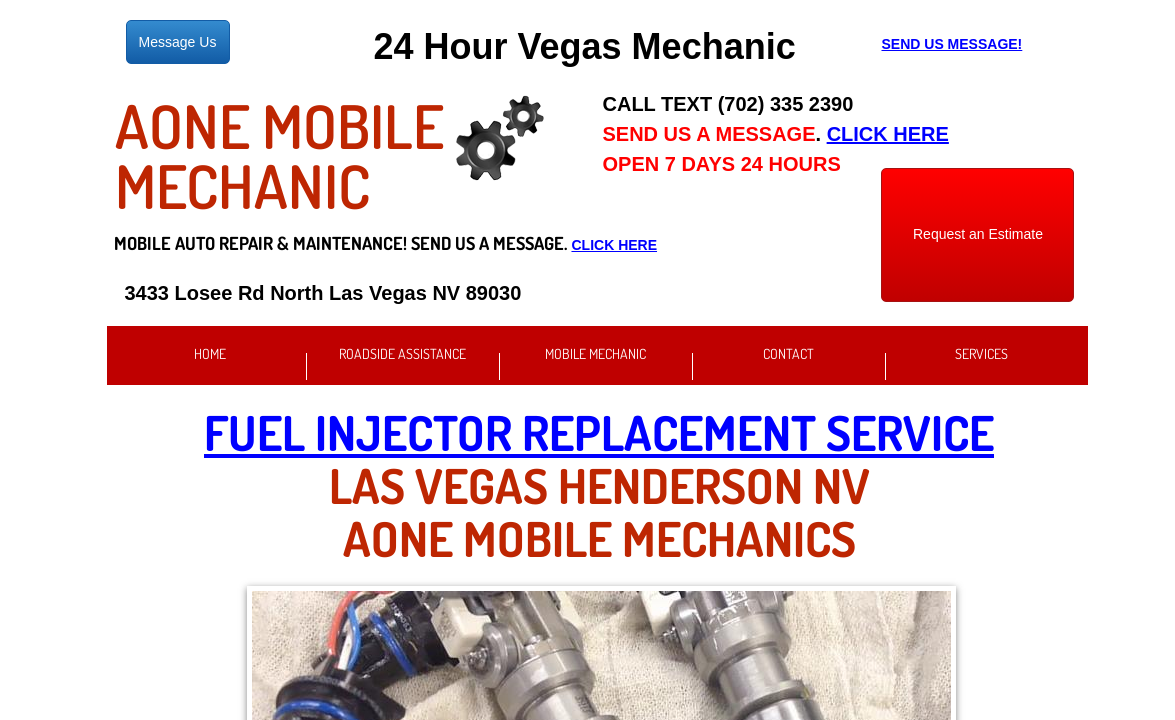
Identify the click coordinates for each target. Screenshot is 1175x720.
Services (981, 353)
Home (210, 353)
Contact (788, 353)
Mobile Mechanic (595, 353)
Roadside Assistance (402, 353)
